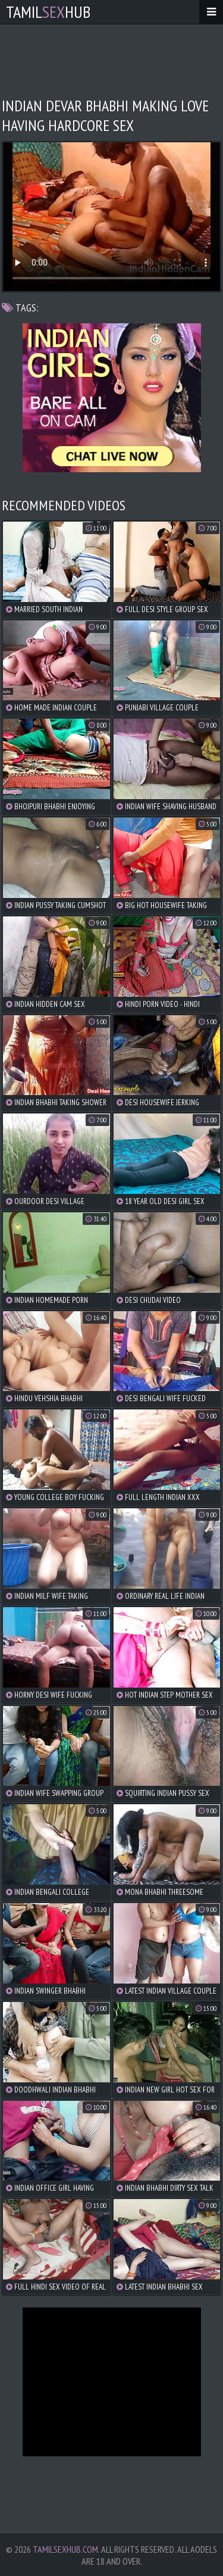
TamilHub (48, 12)
